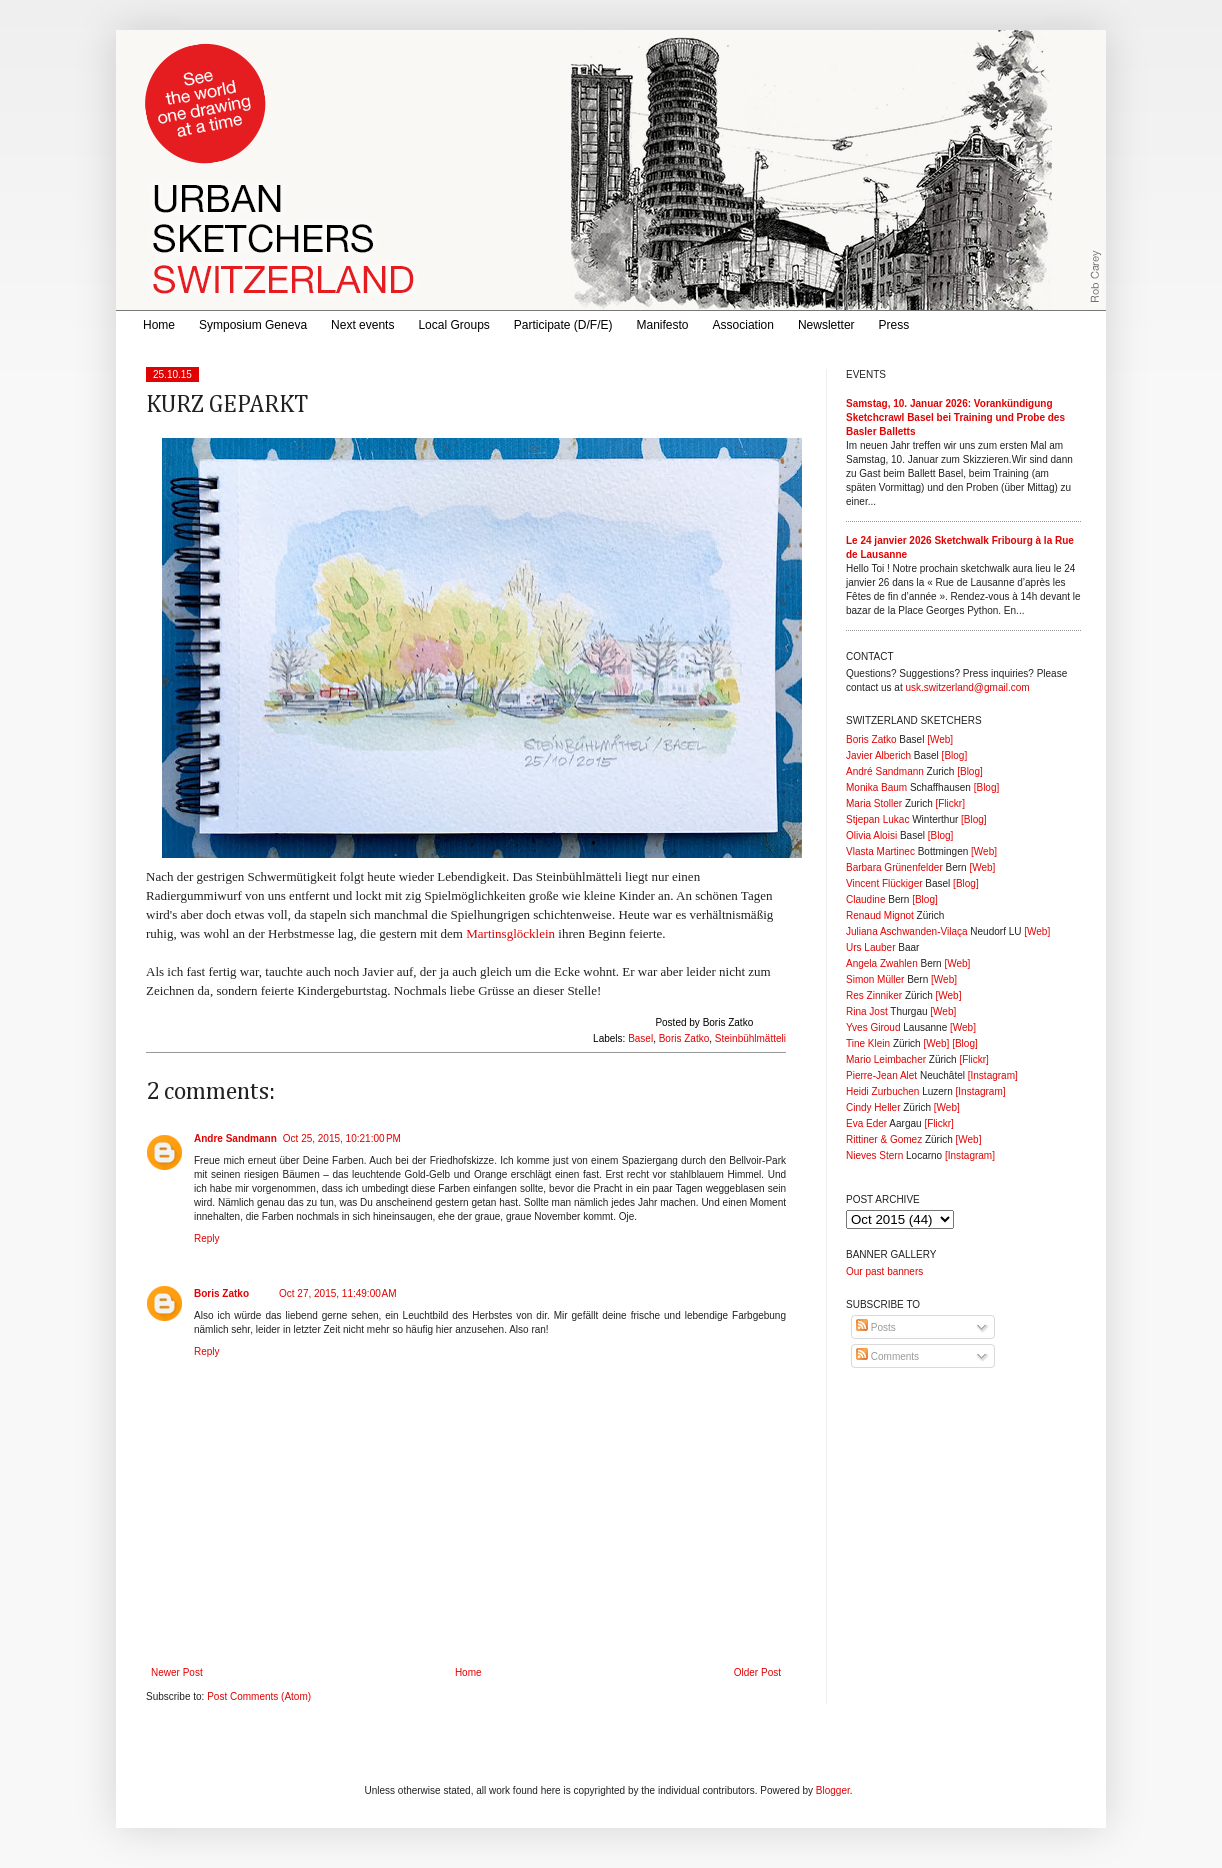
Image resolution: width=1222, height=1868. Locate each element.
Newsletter (826, 325)
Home (159, 325)
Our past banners (884, 1271)
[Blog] (955, 755)
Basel (640, 1038)
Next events (362, 325)
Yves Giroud (873, 1027)
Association (743, 325)
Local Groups (453, 325)
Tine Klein (868, 1043)
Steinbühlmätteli (750, 1038)
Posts (876, 1327)
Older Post (757, 1672)
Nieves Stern (874, 1155)
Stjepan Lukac (877, 819)
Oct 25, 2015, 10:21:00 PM (342, 1138)
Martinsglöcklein (510, 933)
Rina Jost (867, 1011)
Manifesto (663, 325)
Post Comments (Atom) (259, 1696)
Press (894, 325)
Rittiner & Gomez (884, 1139)
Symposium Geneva (253, 325)
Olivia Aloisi (871, 835)
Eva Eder (866, 1123)
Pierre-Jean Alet (881, 1075)
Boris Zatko (684, 1038)
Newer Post (177, 1672)
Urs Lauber (870, 947)
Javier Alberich (878, 755)
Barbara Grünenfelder (894, 867)
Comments (887, 1356)
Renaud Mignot (880, 915)
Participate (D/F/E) (563, 325)
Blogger (833, 1790)
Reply (207, 1238)
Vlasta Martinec (880, 851)
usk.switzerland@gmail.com (967, 687)
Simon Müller (875, 979)
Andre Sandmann (235, 1138)
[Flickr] (949, 803)
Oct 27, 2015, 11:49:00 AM (338, 1293)
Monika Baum (876, 787)
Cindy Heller (873, 1107)
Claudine (865, 899)
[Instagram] (993, 1075)
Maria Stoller (874, 803)
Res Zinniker (874, 995)
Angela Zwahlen (882, 963)
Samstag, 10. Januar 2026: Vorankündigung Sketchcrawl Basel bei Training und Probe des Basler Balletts (955, 417)
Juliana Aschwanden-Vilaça (907, 931)
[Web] (940, 739)
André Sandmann (885, 771)
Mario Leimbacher (886, 1059)
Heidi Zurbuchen (882, 1091)
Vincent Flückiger (884, 883)
